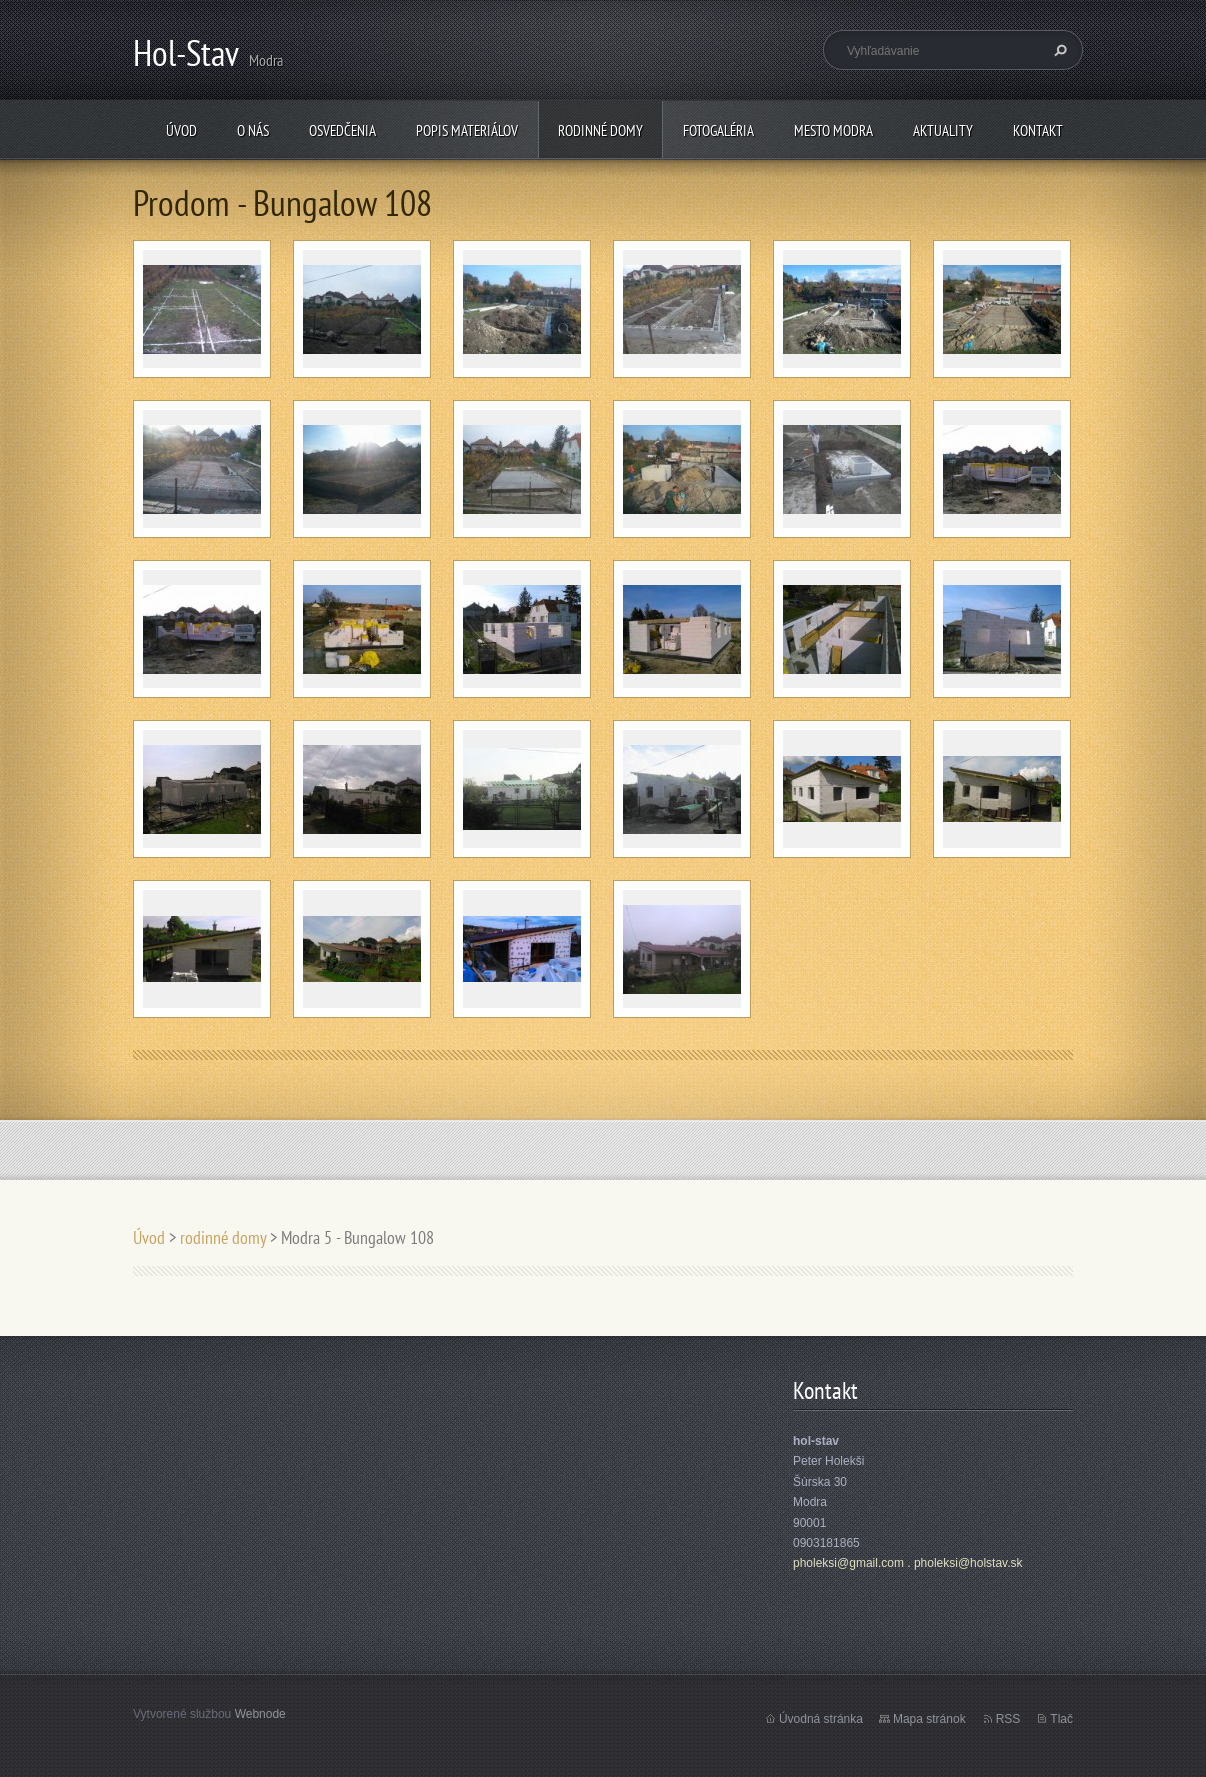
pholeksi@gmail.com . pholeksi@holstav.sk (908, 1563)
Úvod (181, 130)
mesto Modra (833, 130)
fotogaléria (718, 130)
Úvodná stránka (821, 1719)
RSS (1008, 1719)
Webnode (260, 1714)
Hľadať (1058, 50)
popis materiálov (467, 130)
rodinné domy (600, 130)
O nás (253, 130)
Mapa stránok (929, 1719)
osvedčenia (342, 130)
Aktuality (943, 130)
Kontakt (1038, 130)
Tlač (1061, 1719)
